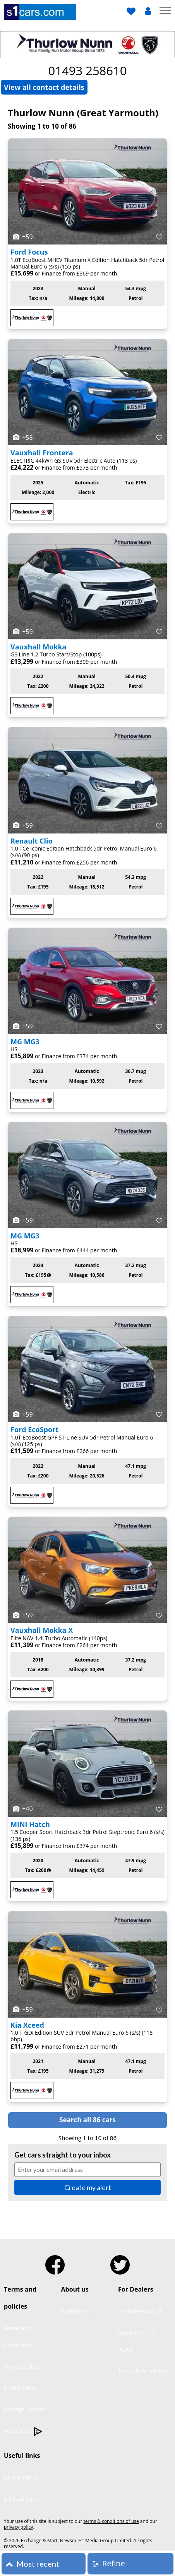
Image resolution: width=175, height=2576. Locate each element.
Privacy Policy (21, 2366)
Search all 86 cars (87, 2119)
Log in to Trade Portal (137, 2341)
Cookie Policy (20, 2388)
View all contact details (44, 87)
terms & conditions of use (111, 2521)
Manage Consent (25, 2409)
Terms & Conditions (143, 2371)
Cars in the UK (21, 2477)
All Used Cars (20, 2498)
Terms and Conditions (17, 2337)
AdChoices (23, 2431)
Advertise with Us (140, 2311)
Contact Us (75, 2311)
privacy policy (18, 2527)
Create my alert (87, 2187)
